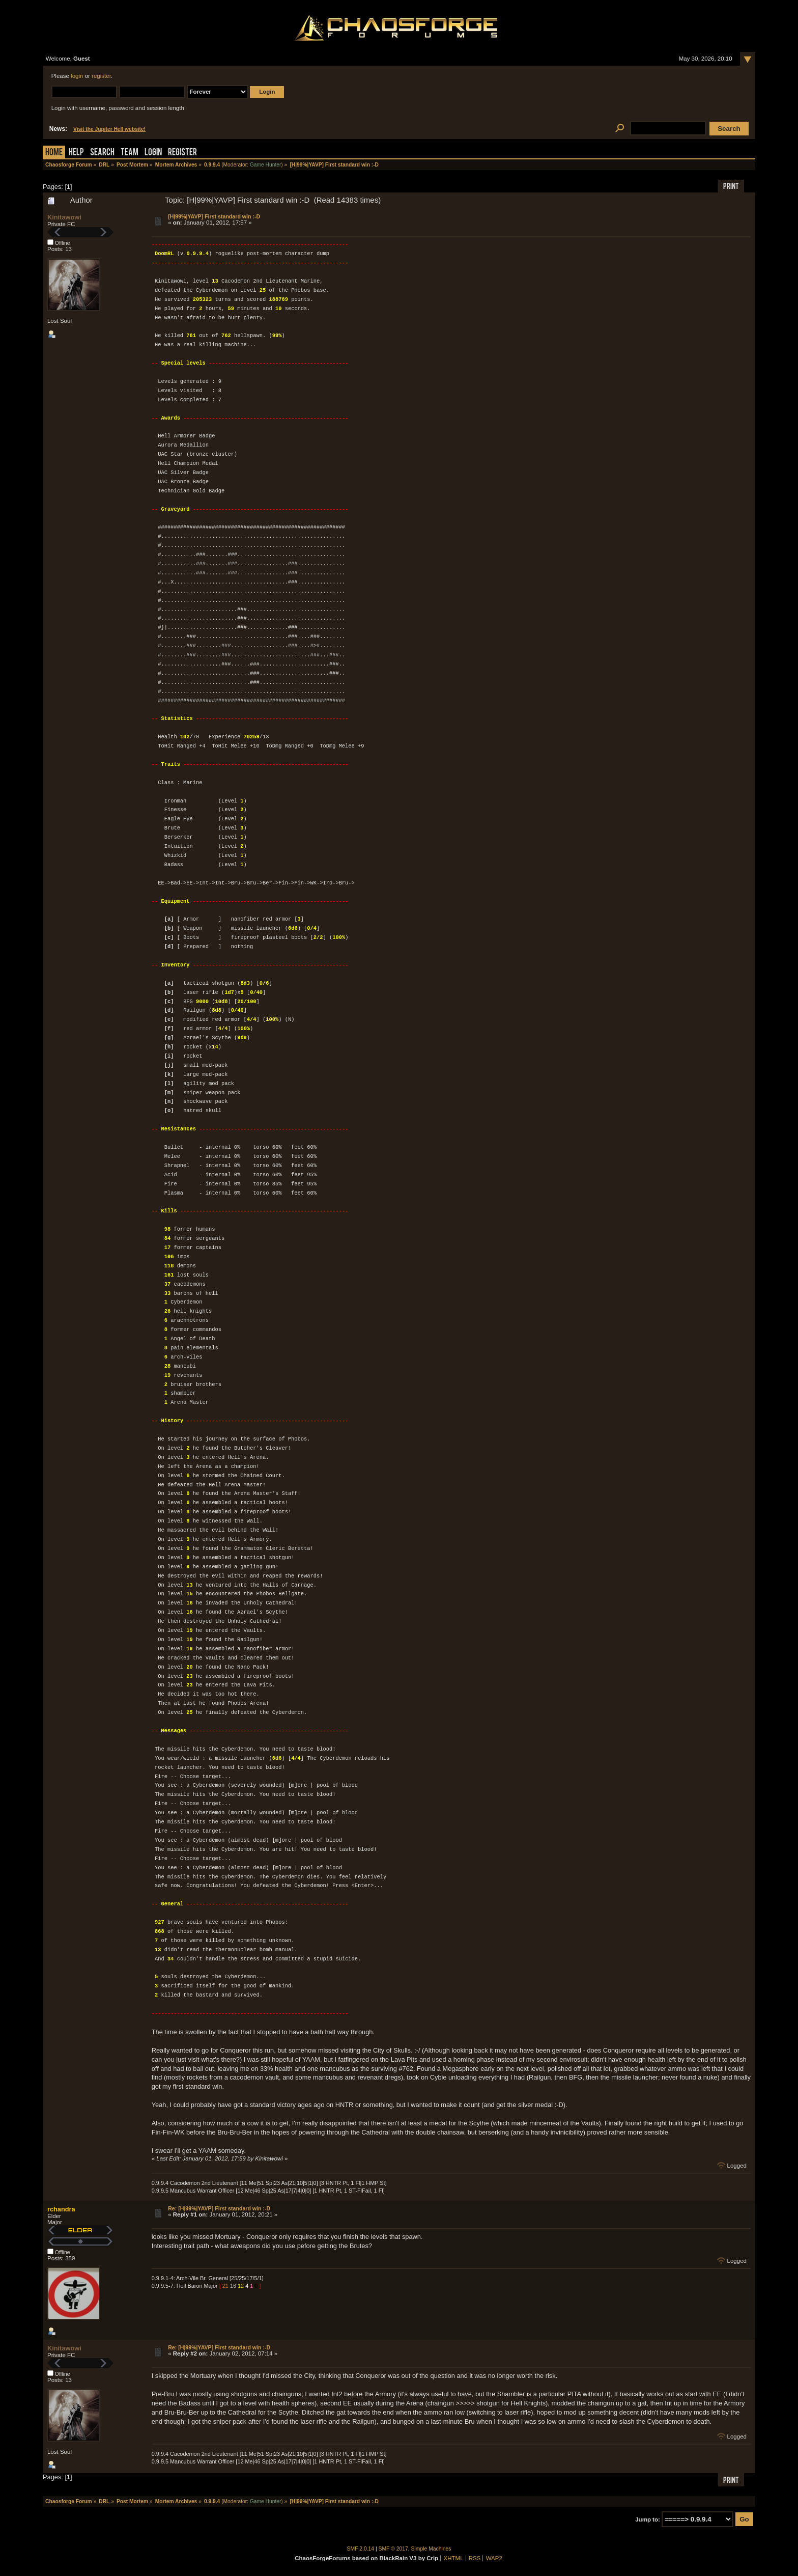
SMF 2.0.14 (361, 2549)
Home (54, 153)
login (77, 76)
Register (182, 153)
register (101, 76)
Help (76, 153)
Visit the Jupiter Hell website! (109, 129)
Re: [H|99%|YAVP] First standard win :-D (219, 2208)
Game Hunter (265, 165)
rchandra (61, 2209)
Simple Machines (431, 2549)
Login (153, 153)
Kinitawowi (64, 217)
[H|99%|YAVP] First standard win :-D (214, 216)
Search (102, 153)
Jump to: (647, 2519)
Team (129, 153)
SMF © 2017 (393, 2549)
